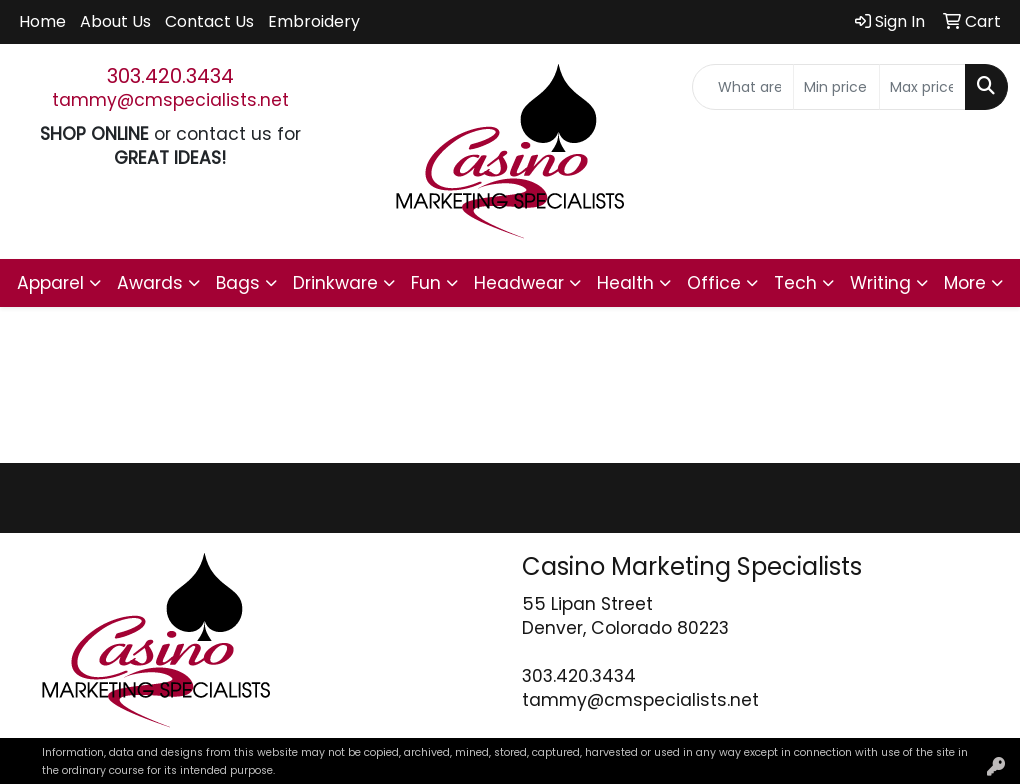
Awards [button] (150, 283)
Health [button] (625, 283)
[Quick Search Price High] (922, 87)
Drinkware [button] (335, 283)
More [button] (965, 283)
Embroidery (314, 21)
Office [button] (714, 283)
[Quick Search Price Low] (836, 87)
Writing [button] (880, 283)
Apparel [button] (50, 283)
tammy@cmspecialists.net (170, 100)
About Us (115, 21)
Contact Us (209, 21)
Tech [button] (795, 283)
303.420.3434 (170, 76)
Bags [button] (238, 283)
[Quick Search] (743, 87)
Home (42, 21)
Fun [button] (426, 283)
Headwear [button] (519, 283)
